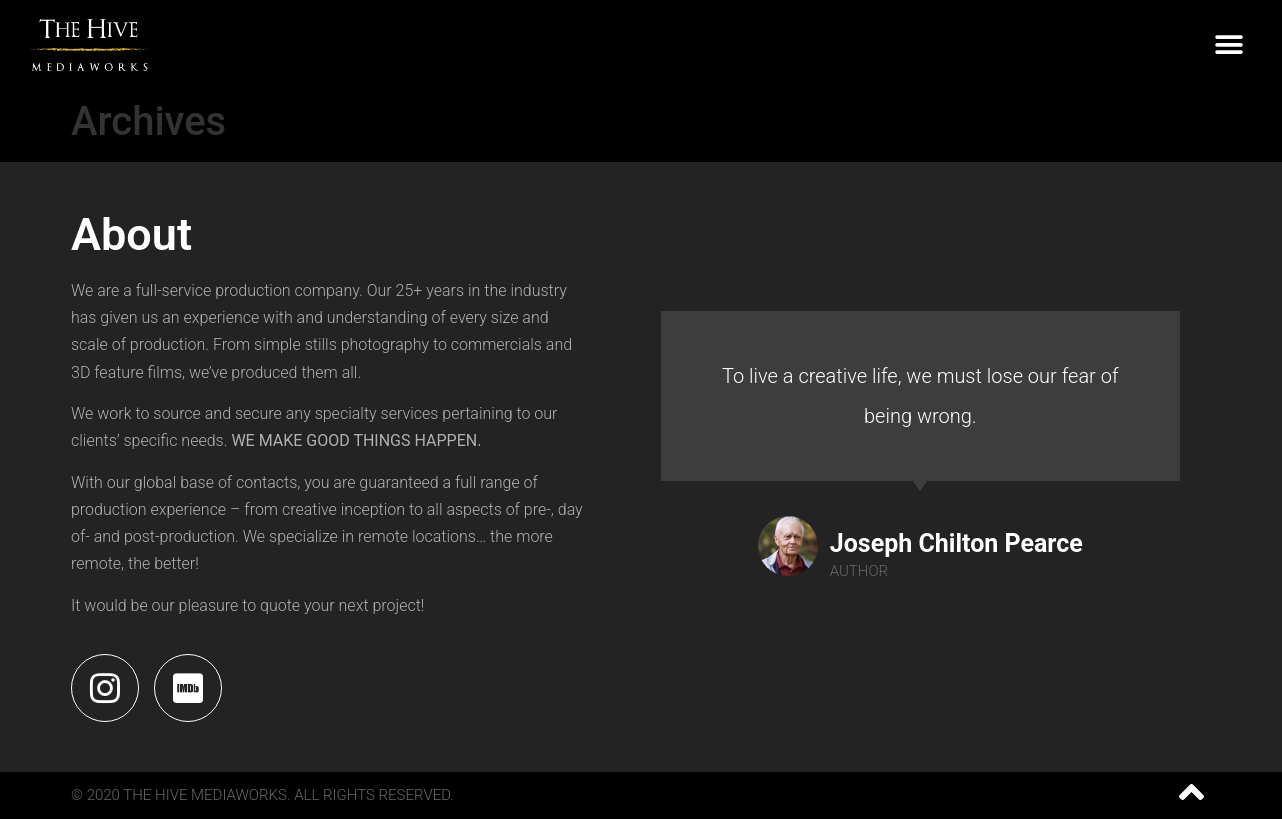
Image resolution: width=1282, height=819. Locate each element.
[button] (1229, 45)
